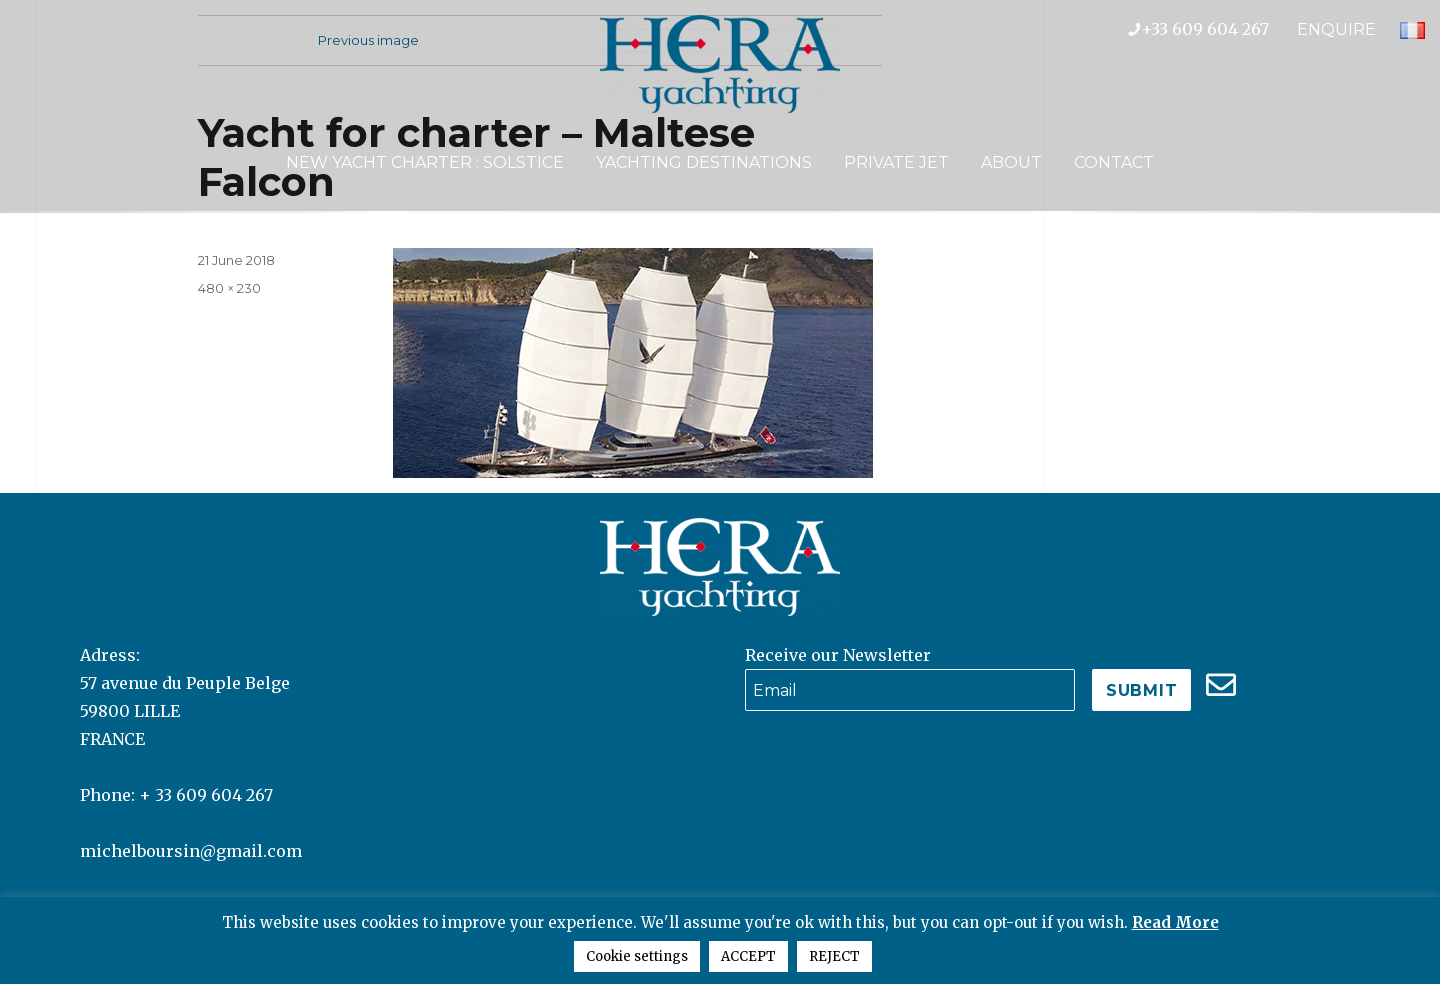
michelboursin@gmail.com (191, 851)
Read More (1175, 922)
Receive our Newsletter (838, 655)
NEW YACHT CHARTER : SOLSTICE (425, 162)
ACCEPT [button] (748, 956)
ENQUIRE (1336, 29)
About (1011, 162)
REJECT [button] (834, 956)
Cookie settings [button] (637, 956)
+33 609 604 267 (1212, 29)
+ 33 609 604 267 (206, 795)
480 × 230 (229, 288)
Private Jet (896, 162)
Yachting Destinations (704, 162)
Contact (1114, 162)
